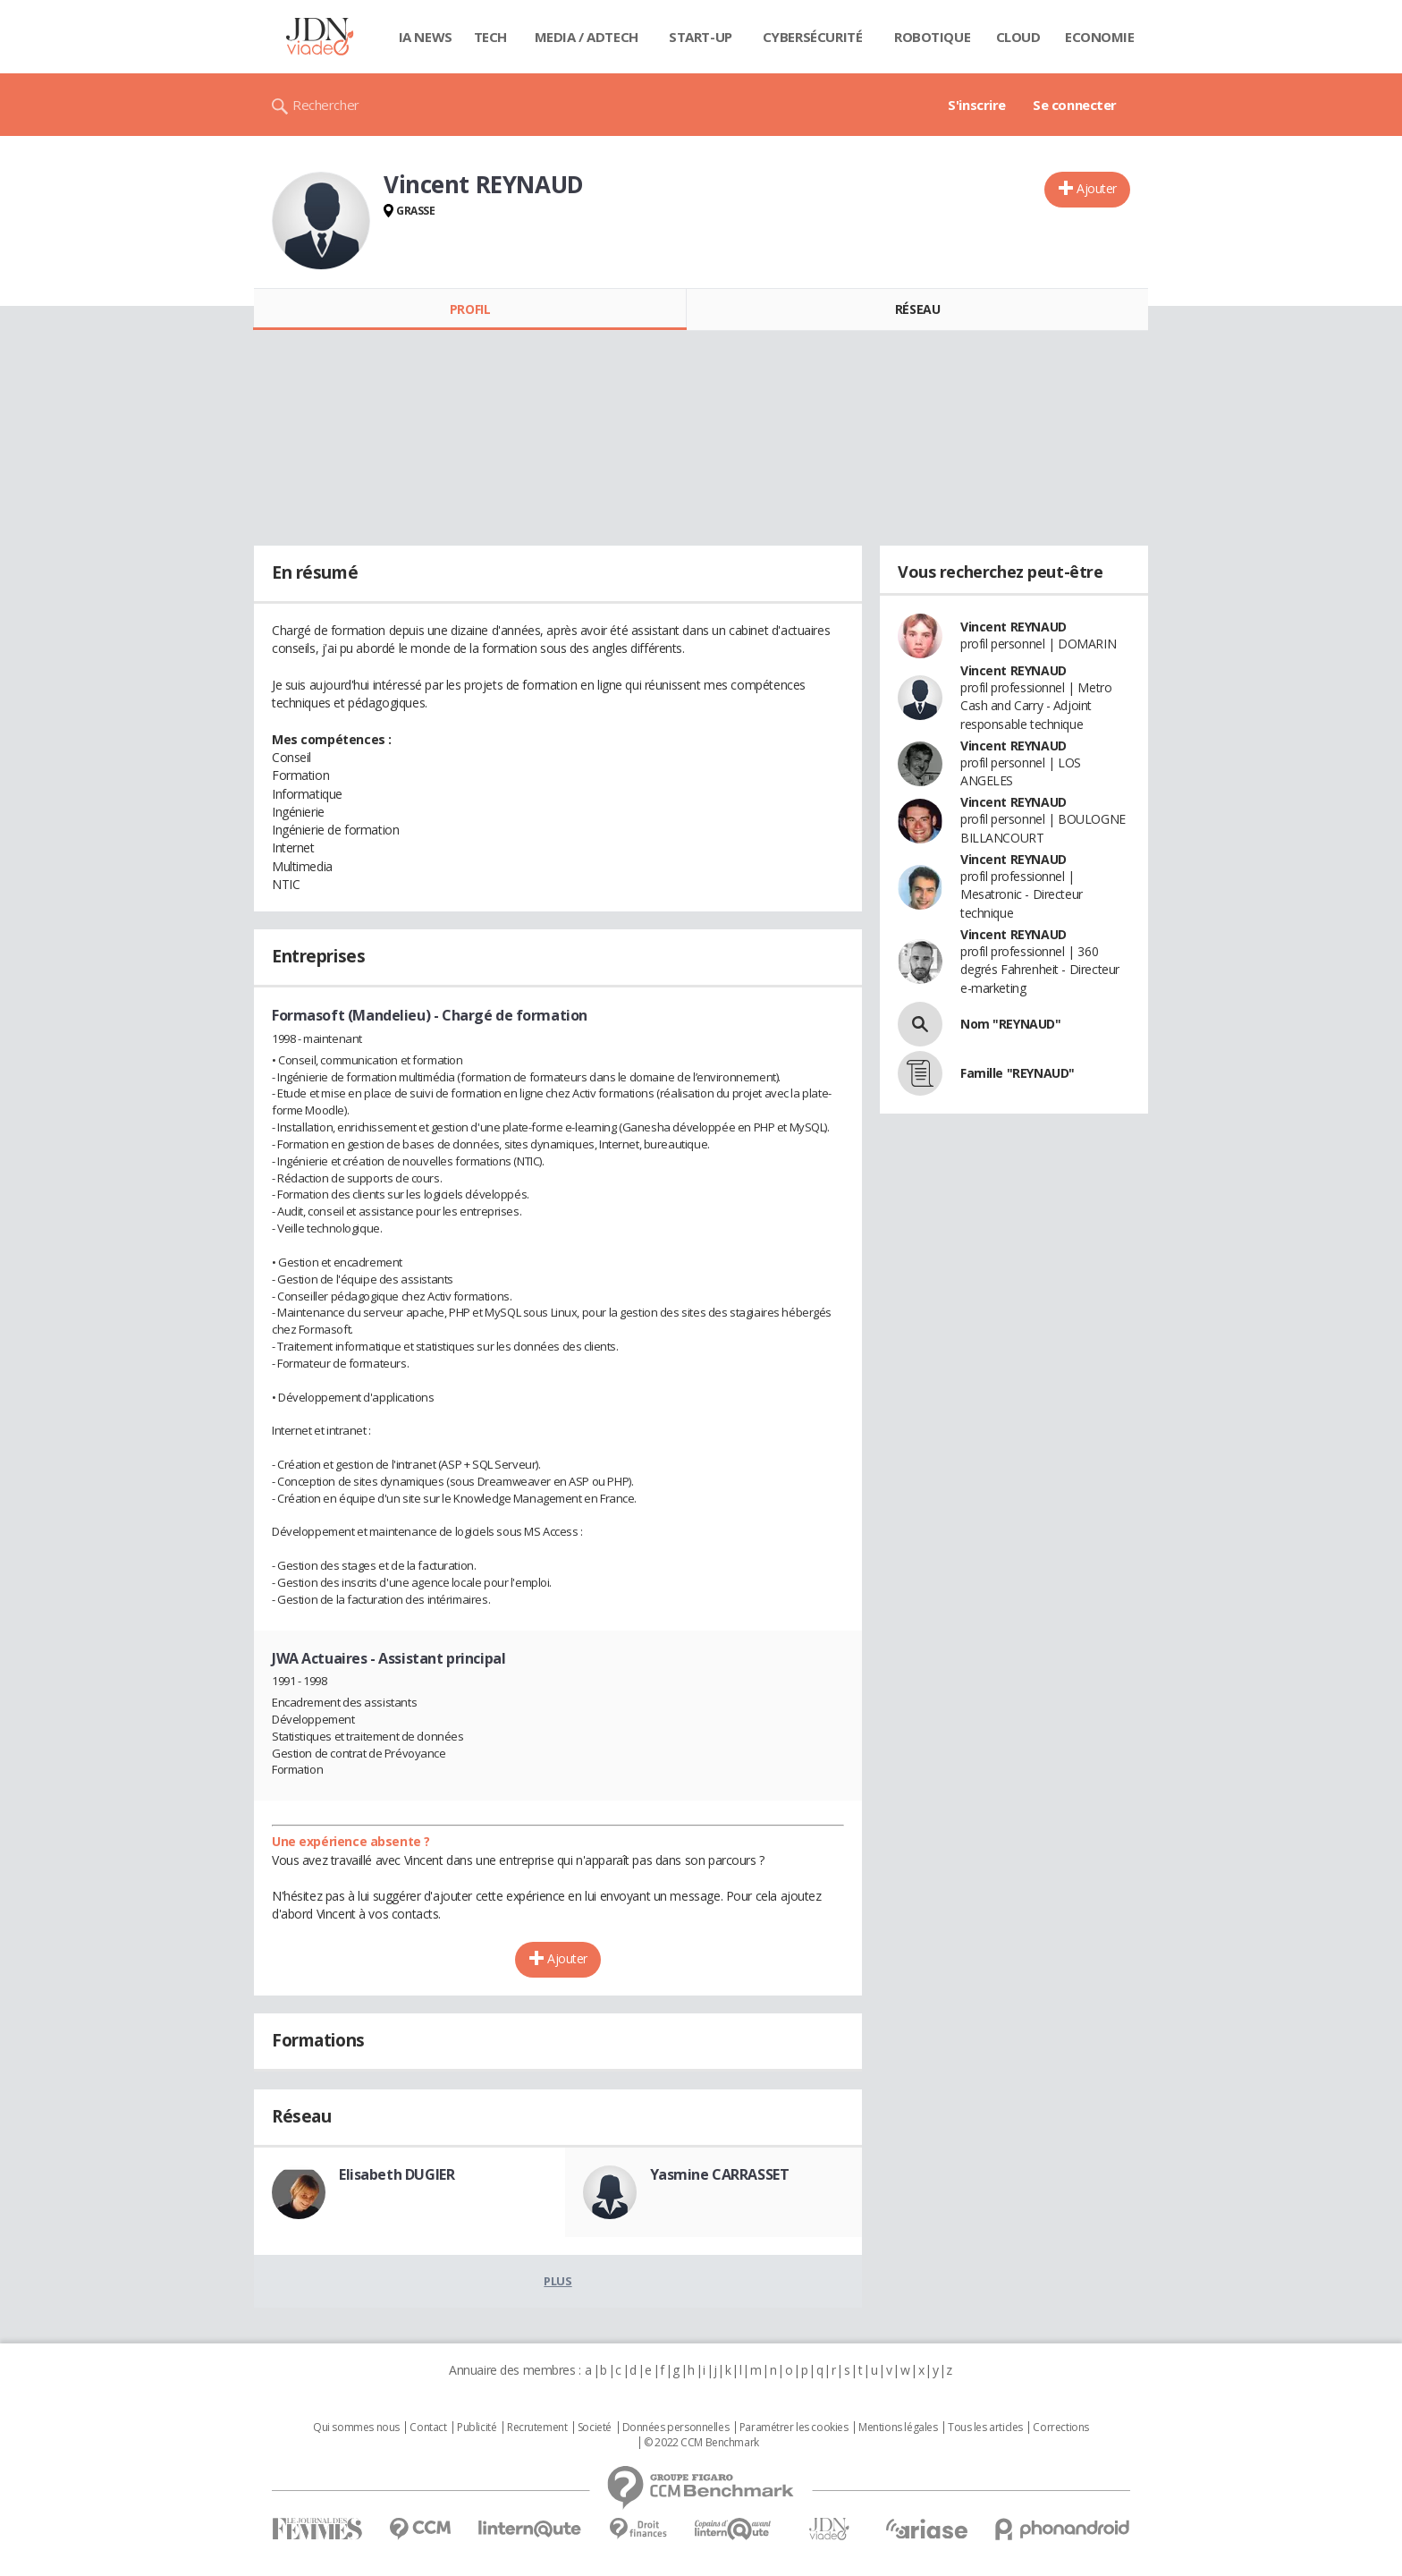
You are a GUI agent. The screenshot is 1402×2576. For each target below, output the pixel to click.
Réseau (917, 309)
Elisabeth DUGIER (396, 2174)
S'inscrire (977, 105)
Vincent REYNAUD (1013, 626)
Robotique (932, 37)
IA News (425, 37)
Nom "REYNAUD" (1010, 1023)
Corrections (1060, 2427)
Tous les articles (985, 2427)
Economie (1100, 37)
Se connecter (1075, 105)
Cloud (1018, 37)
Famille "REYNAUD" (1017, 1072)
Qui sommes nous (356, 2427)
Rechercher (325, 105)
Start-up (700, 37)
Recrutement (537, 2427)
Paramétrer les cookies (794, 2427)
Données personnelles (676, 2427)
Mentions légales (897, 2427)
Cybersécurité (813, 37)
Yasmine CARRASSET (720, 2174)
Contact (428, 2427)
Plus (557, 2281)
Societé (595, 2427)
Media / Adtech (586, 37)
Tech (490, 37)
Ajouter (1097, 188)
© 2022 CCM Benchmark (701, 2442)
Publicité (476, 2427)
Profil (470, 309)
